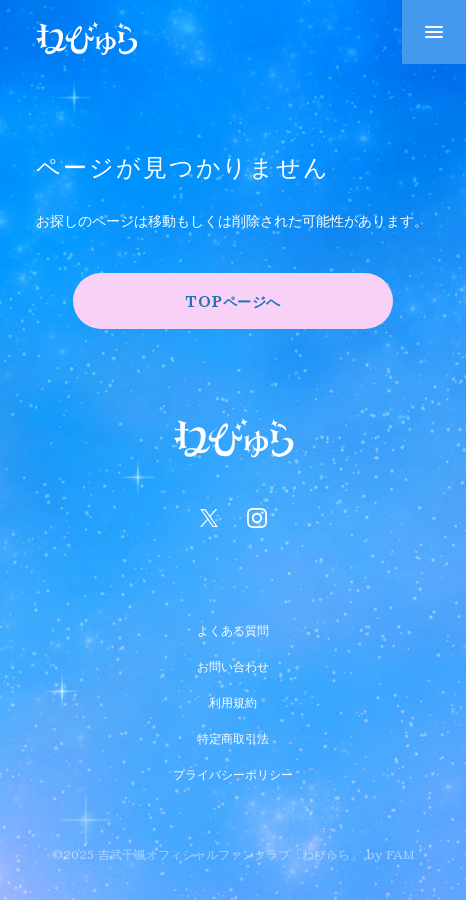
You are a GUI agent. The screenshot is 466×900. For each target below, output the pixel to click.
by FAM (390, 854)
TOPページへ (233, 301)
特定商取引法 (233, 736)
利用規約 (233, 700)
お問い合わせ (233, 664)
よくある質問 (233, 628)
